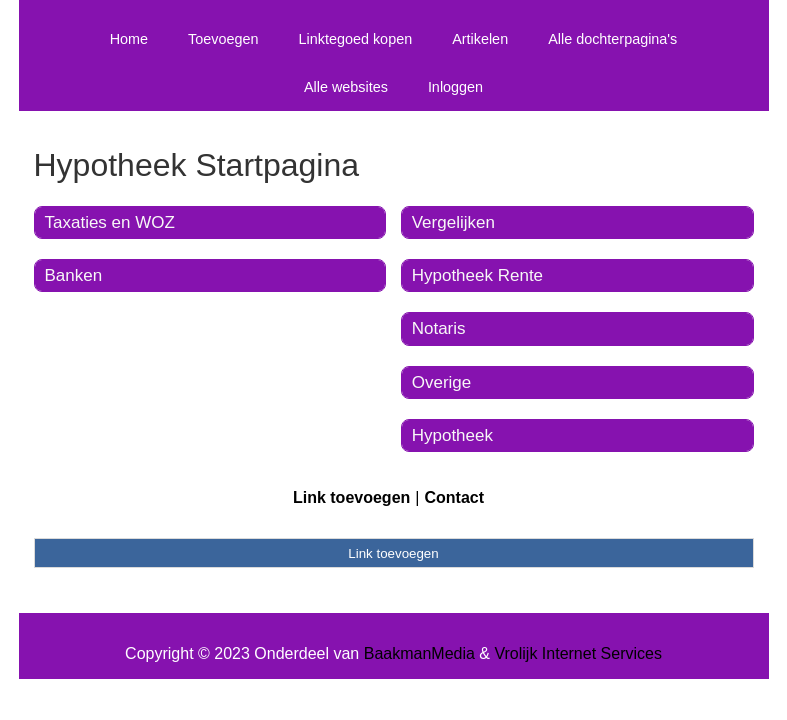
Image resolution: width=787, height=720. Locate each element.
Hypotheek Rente (477, 275)
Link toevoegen (351, 497)
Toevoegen (223, 39)
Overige (442, 382)
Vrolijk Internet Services (577, 653)
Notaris (439, 328)
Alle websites (346, 87)
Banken (74, 275)
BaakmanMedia (419, 653)
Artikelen (480, 39)
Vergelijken (453, 222)
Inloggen (455, 87)
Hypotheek (452, 435)
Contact (454, 497)
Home (129, 39)
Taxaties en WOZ (110, 222)
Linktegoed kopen (356, 39)
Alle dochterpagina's (612, 39)
